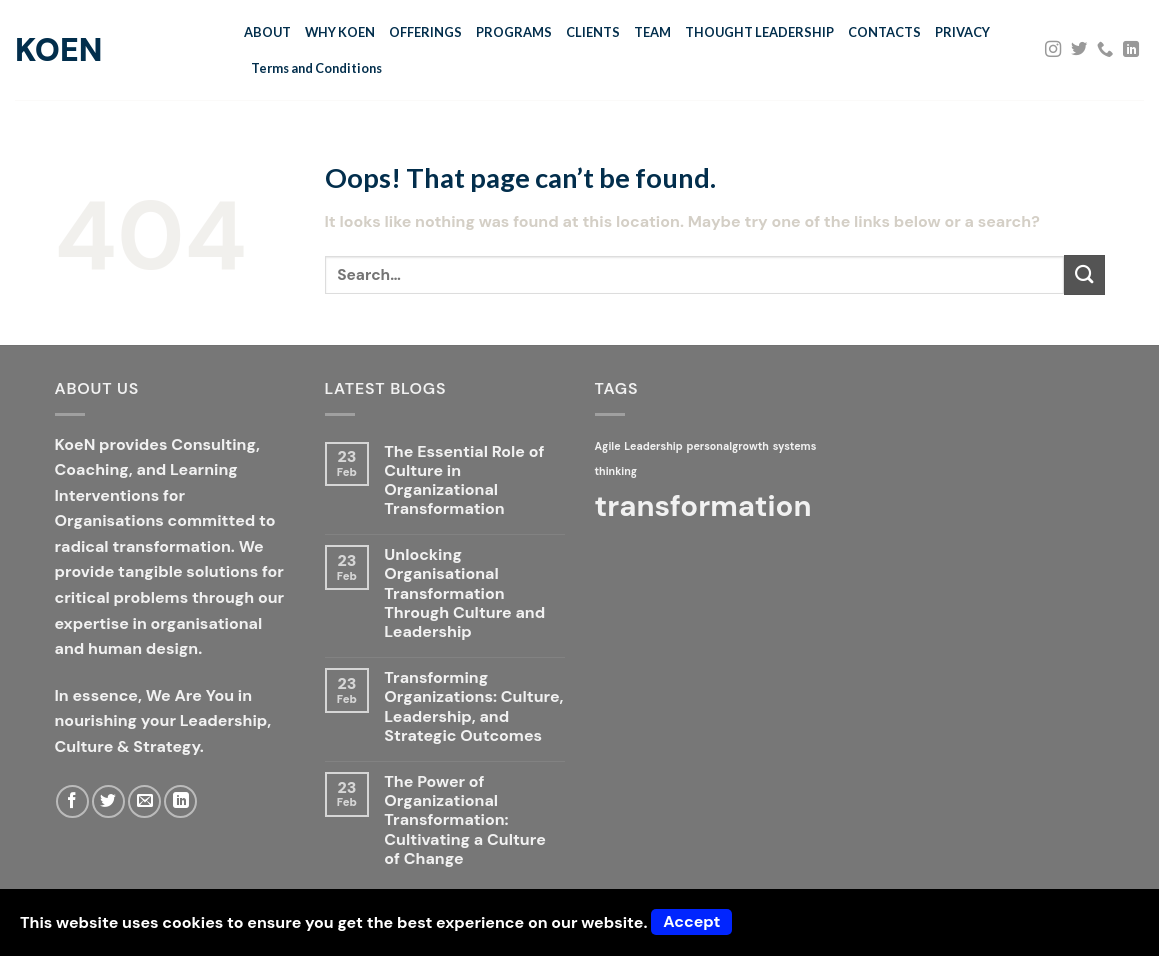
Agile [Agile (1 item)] (608, 446)
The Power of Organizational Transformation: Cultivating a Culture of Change (464, 820)
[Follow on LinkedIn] (1131, 50)
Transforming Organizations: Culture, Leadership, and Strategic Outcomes (473, 706)
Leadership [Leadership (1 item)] (653, 446)
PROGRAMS (514, 32)
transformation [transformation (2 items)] (703, 506)
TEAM (652, 32)
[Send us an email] (144, 801)
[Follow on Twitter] (1079, 50)
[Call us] (1105, 50)
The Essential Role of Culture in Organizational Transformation (464, 480)
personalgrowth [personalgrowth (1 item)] (727, 446)
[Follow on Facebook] (72, 801)
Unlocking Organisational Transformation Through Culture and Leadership (464, 593)
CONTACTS (884, 32)
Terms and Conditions (316, 68)
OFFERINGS (425, 32)
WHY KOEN (340, 32)
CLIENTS (593, 32)
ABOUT (267, 32)
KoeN (58, 50)
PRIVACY (962, 32)
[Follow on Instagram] (1053, 50)
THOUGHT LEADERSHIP (759, 32)
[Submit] (1084, 274)
